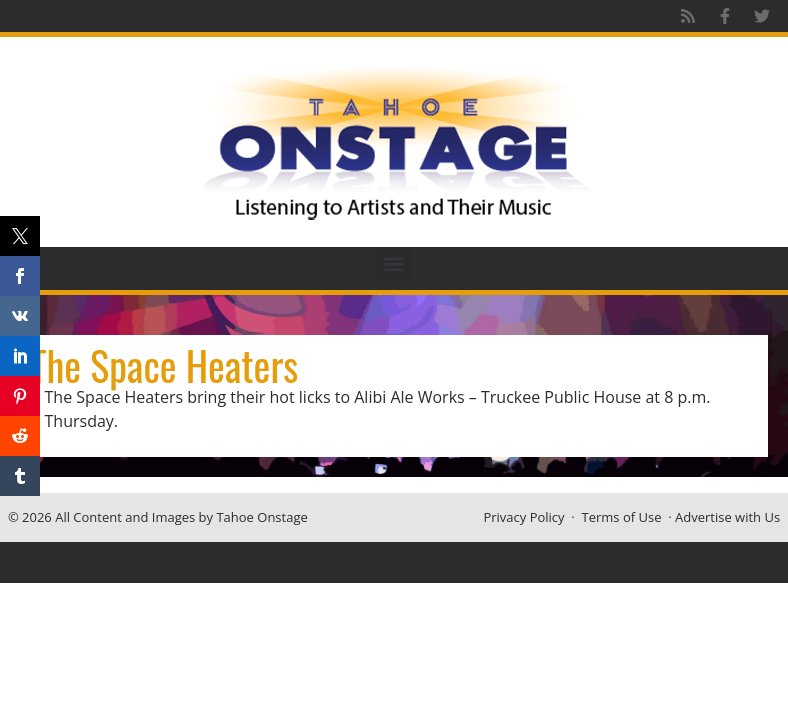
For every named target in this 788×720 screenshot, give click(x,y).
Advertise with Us (727, 517)
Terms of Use (622, 517)
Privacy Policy (523, 517)
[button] (394, 263)
